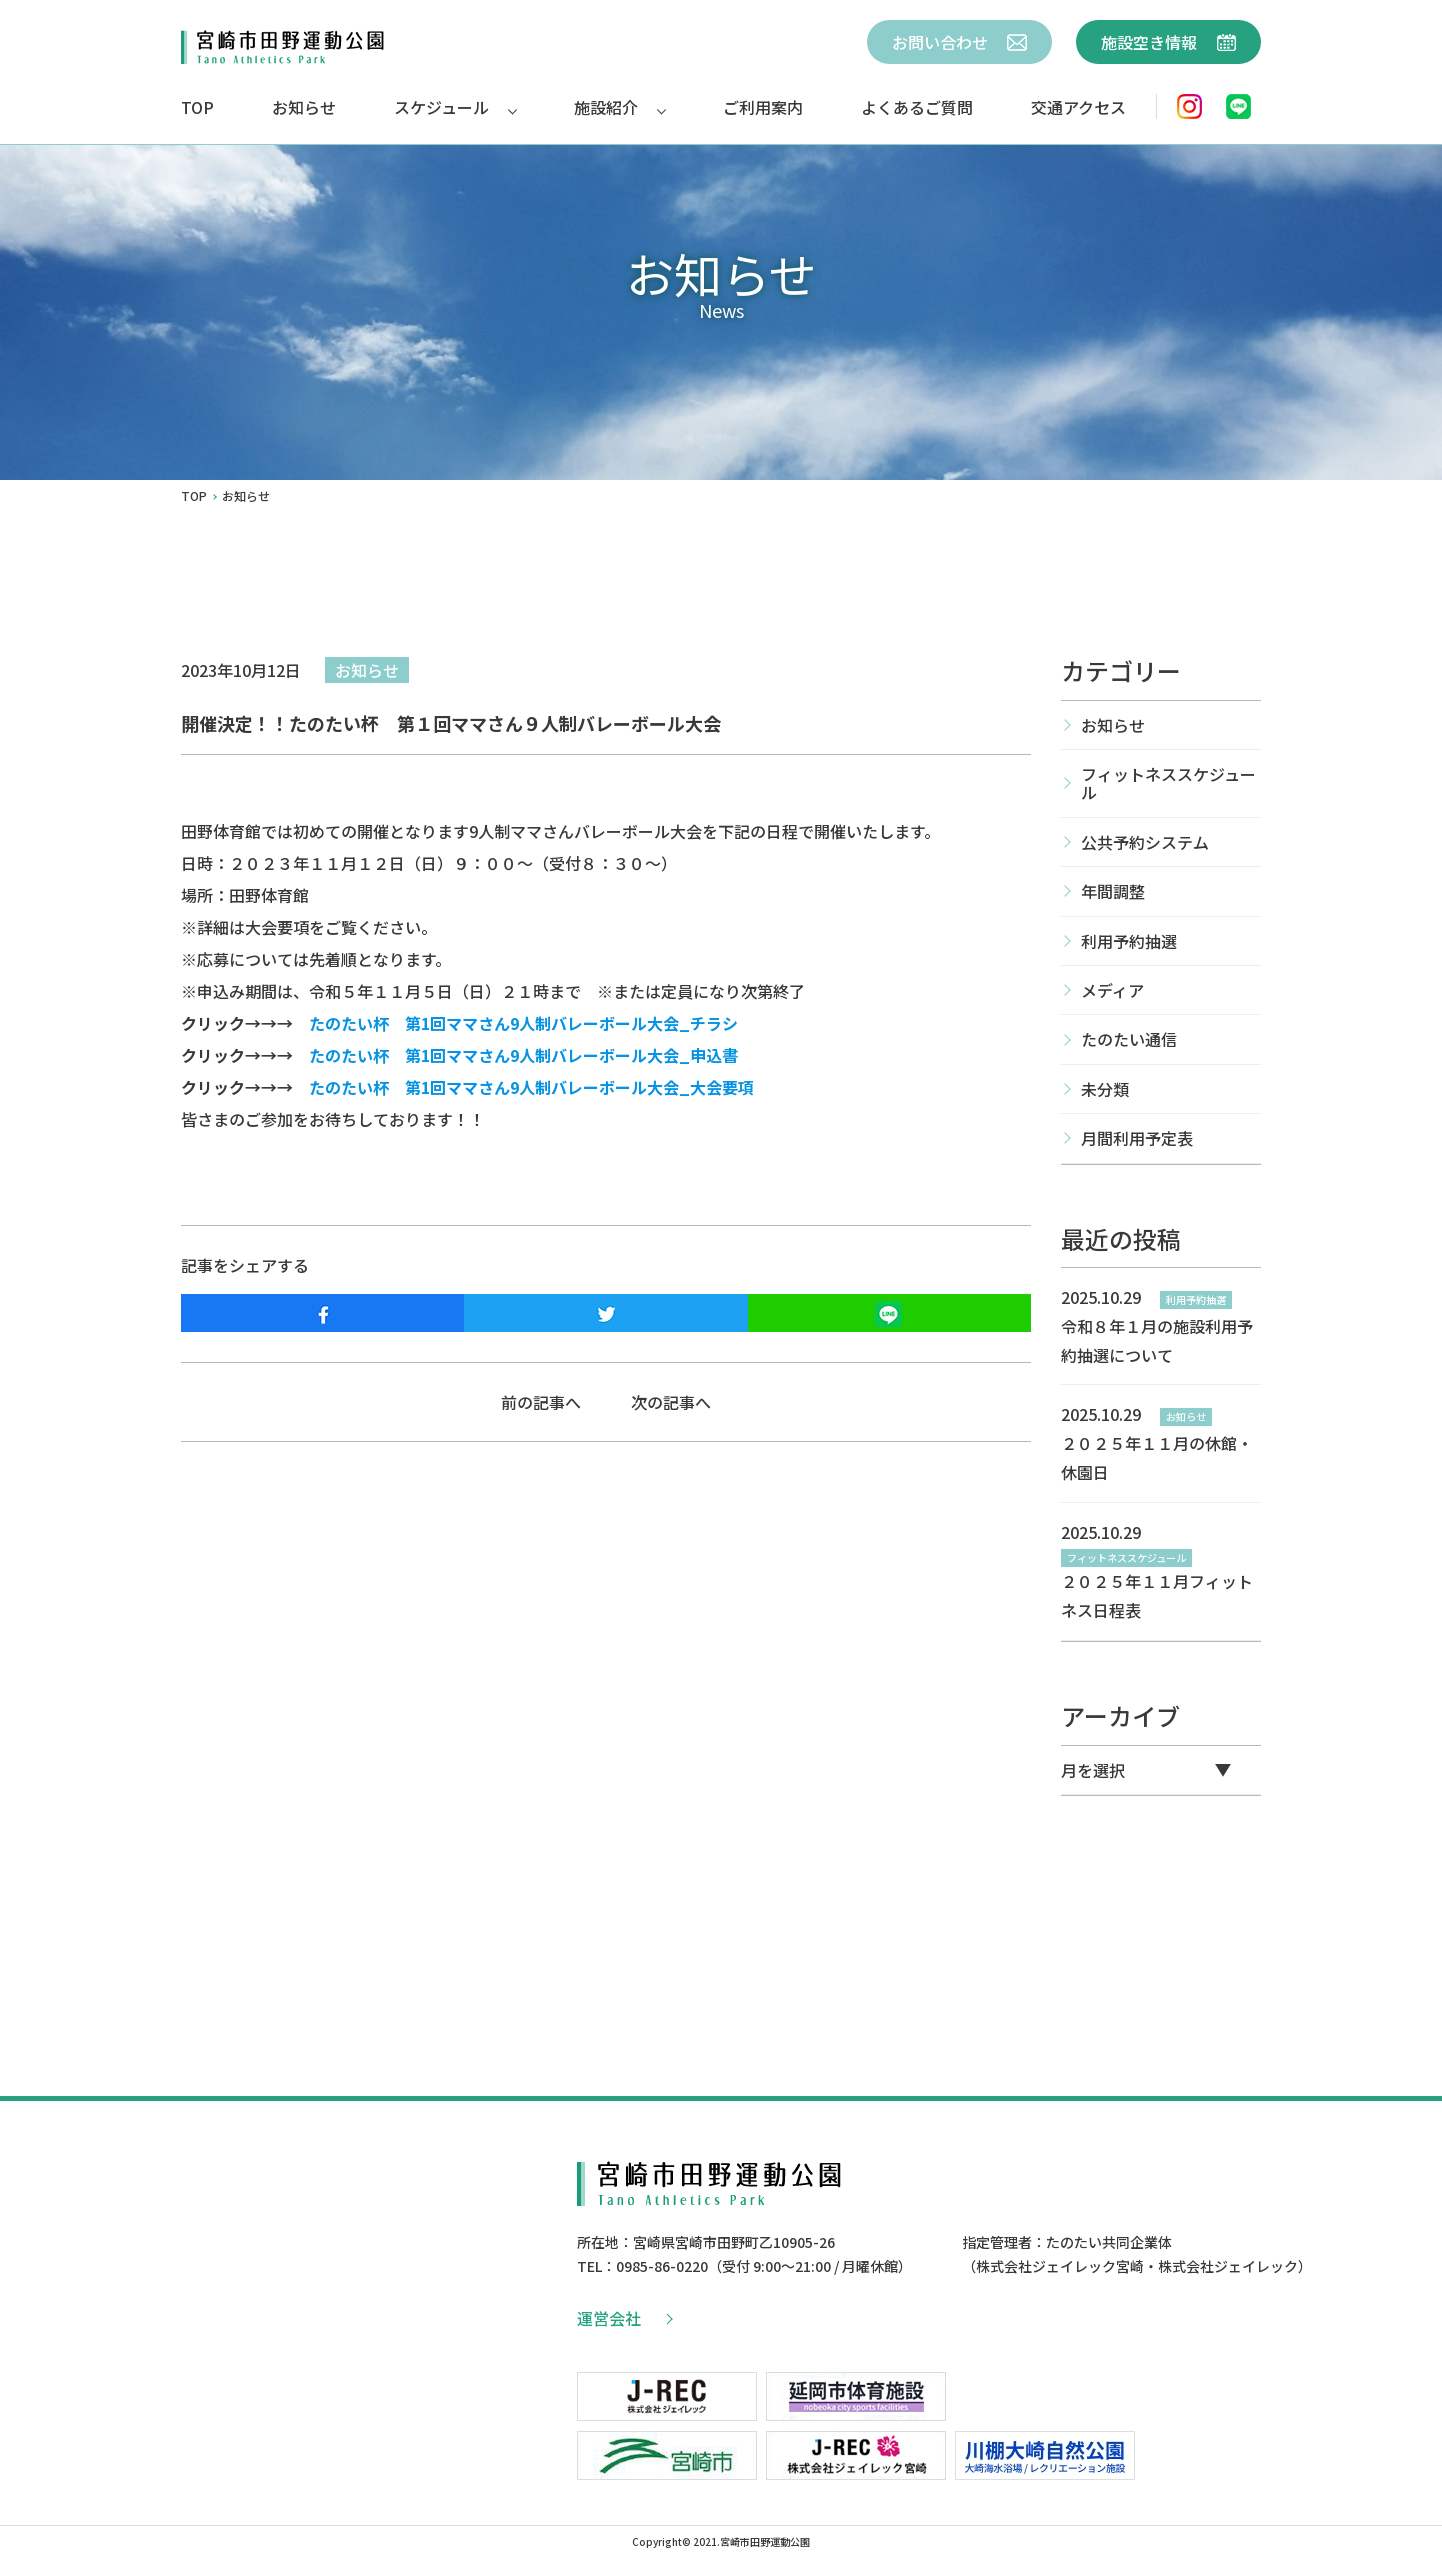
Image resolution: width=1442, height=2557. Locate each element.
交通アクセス (1078, 107)
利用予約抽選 (1129, 941)
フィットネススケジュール (1168, 783)
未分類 (1105, 1089)
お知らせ (304, 107)
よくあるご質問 (917, 107)
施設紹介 (606, 107)
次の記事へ (671, 1402)
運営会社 (624, 2318)
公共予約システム (1145, 842)
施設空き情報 (1168, 42)
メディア (1112, 990)
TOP (197, 107)
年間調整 (1113, 891)
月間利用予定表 (1137, 1138)
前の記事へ (541, 1402)
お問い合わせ (959, 42)
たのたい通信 (1129, 1039)
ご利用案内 (763, 107)
